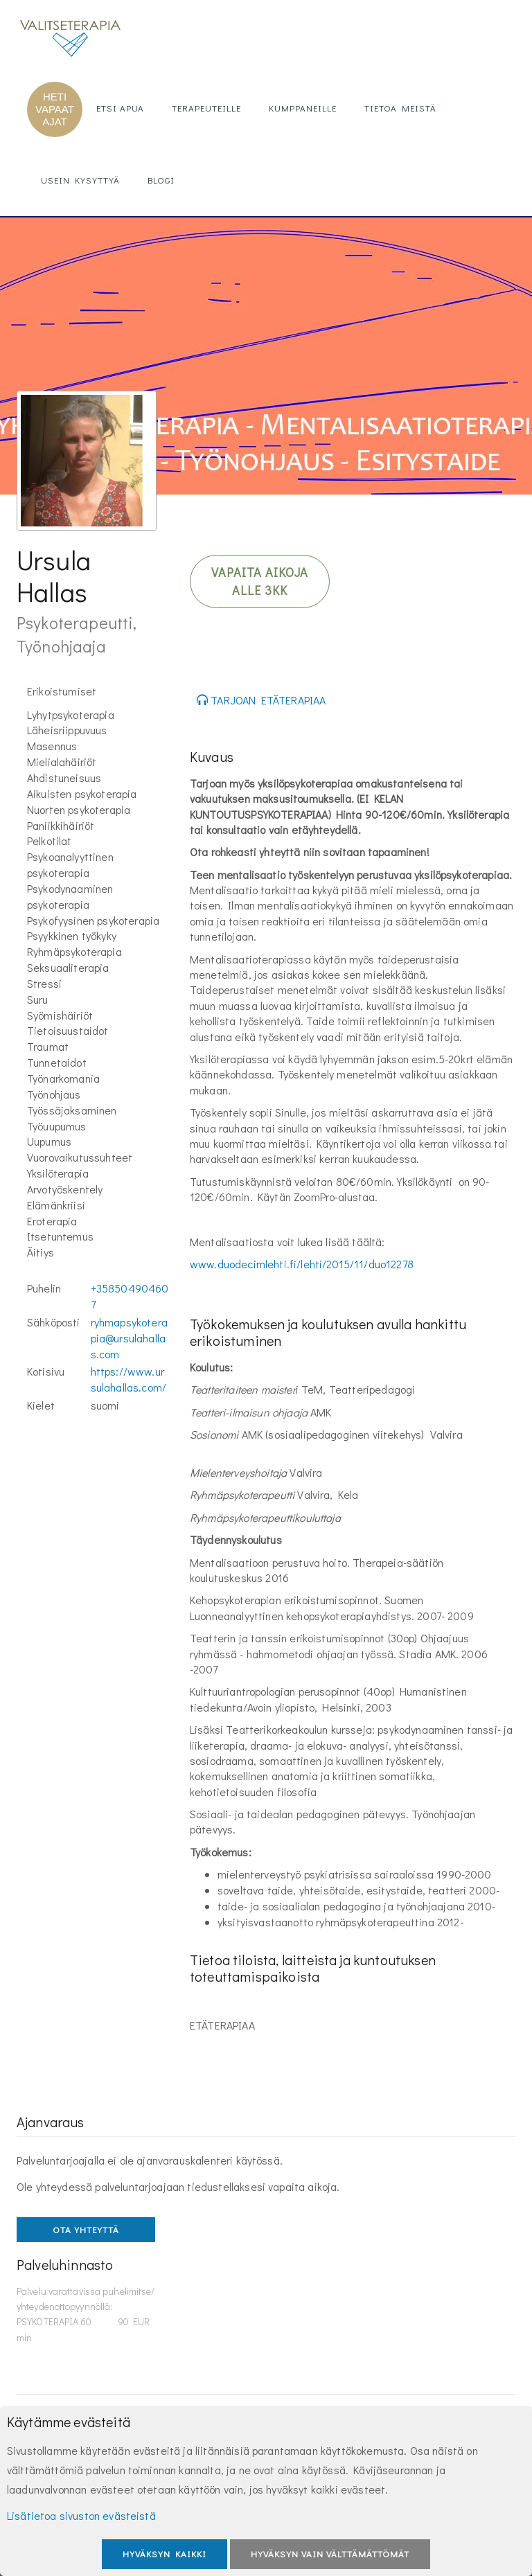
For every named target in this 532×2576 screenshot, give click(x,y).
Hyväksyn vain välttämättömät (330, 2553)
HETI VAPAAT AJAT (54, 109)
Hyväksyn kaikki (164, 2553)
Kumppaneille (303, 108)
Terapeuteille (206, 108)
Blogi (161, 180)
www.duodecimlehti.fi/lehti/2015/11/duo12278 (302, 1263)
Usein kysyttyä (80, 180)
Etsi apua (120, 108)
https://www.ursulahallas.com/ (128, 1379)
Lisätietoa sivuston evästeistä (81, 2515)
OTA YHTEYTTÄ (86, 2229)
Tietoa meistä (400, 108)
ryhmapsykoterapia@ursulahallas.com (129, 1338)
